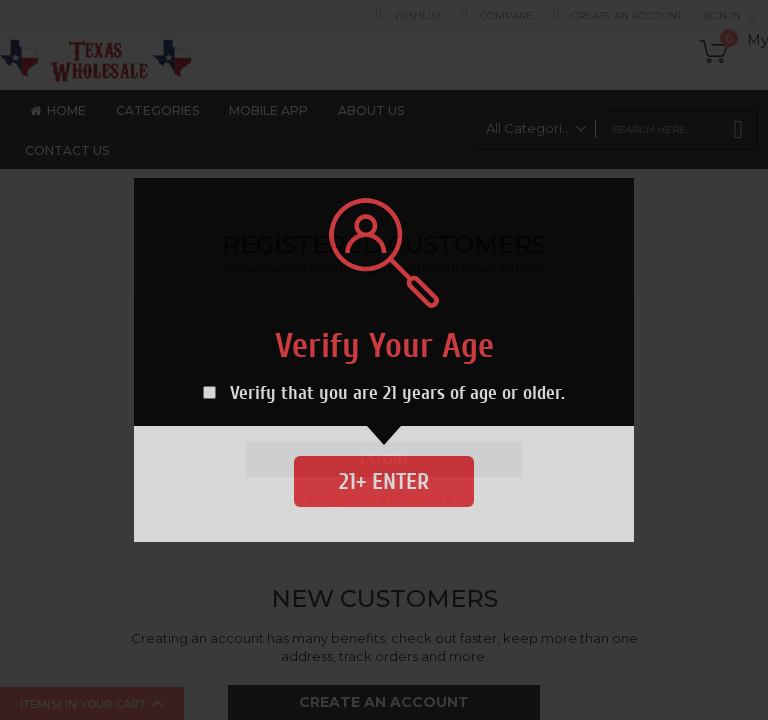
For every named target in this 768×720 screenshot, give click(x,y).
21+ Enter (384, 481)
